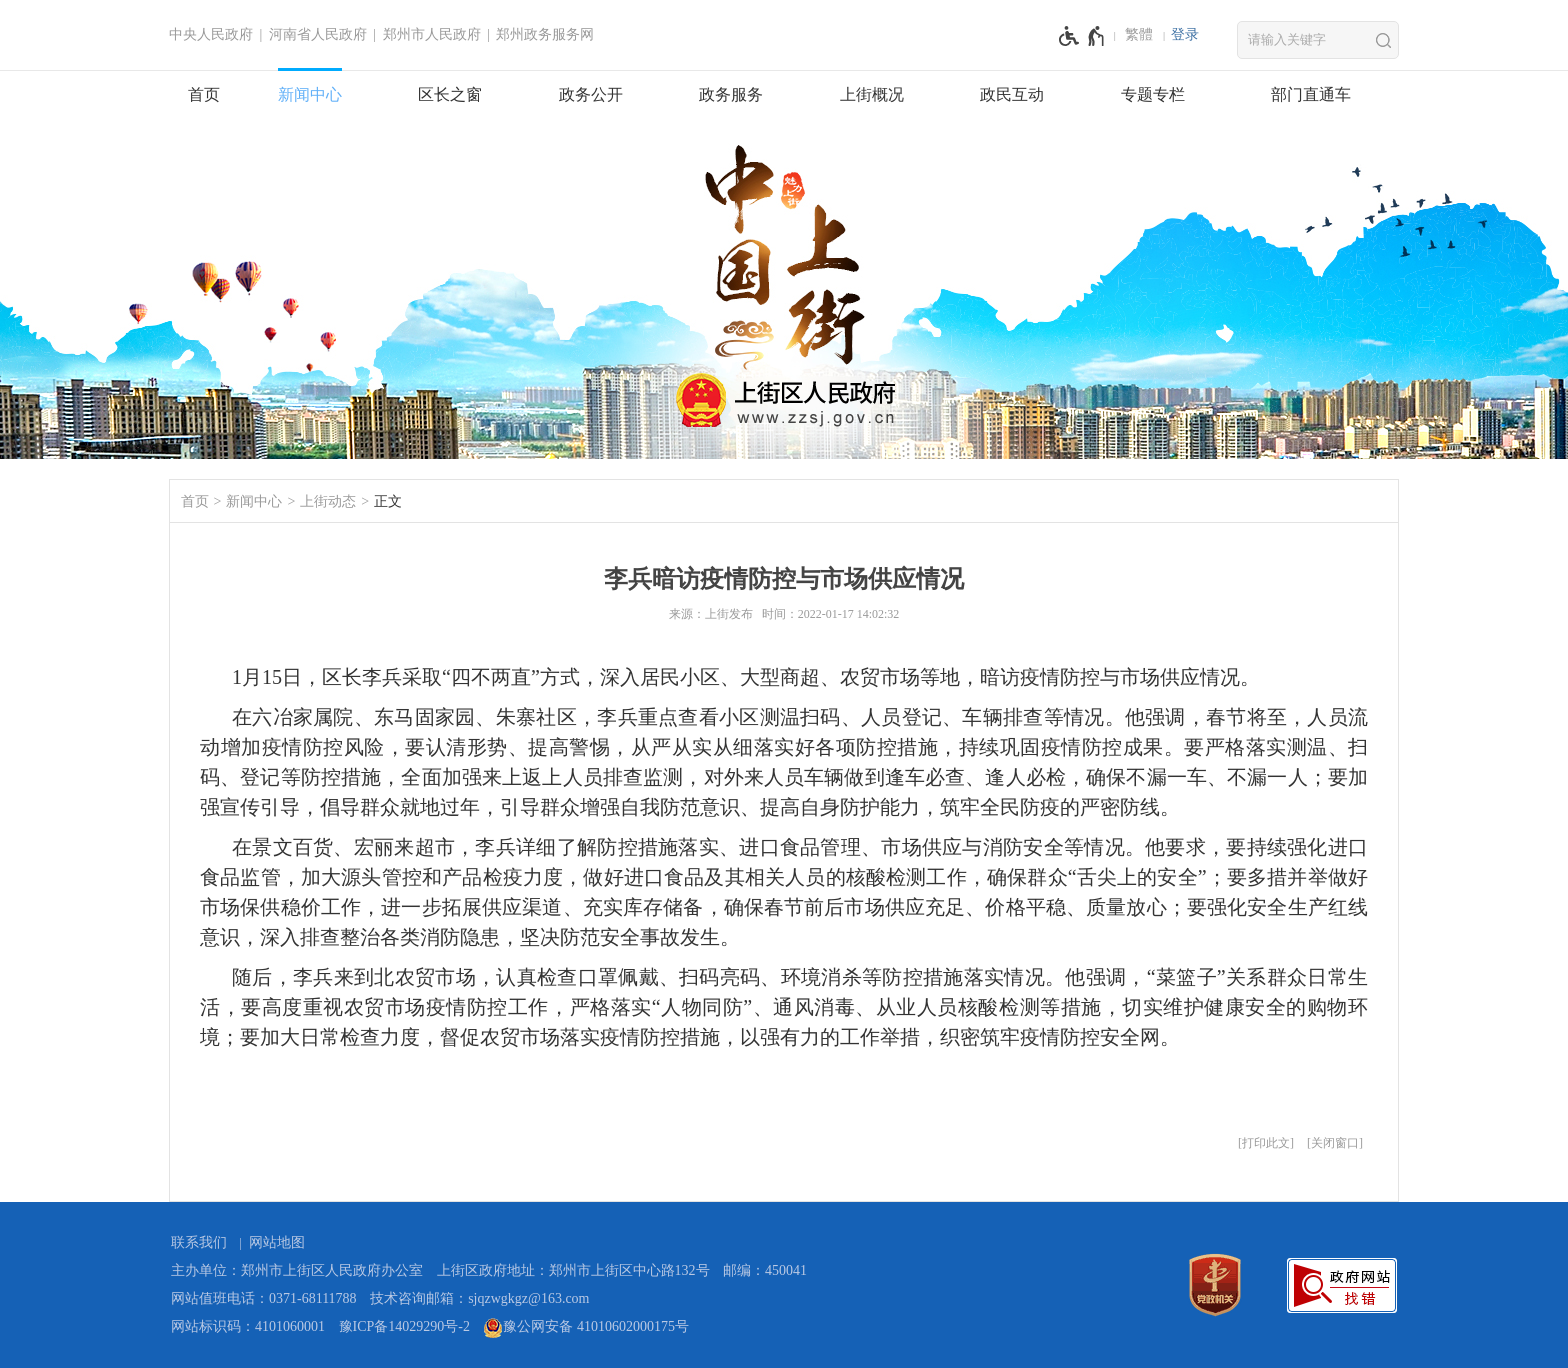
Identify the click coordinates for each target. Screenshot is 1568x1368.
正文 (388, 501)
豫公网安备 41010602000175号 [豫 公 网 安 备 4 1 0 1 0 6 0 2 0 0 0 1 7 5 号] (586, 1328)
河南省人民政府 (318, 34)
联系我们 (199, 1242)
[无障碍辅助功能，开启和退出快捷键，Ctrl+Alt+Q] (1082, 36)
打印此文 (1266, 1143)
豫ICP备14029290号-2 (404, 1326)
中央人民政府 (211, 34)
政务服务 (731, 94)
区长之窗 (450, 94)
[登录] (1185, 35)
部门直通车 (1311, 94)
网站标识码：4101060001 (248, 1326)
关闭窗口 (1335, 1143)
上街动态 (328, 501)
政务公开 (591, 94)
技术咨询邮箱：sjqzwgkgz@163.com (479, 1298)
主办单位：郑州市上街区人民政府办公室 (297, 1270)
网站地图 (277, 1242)
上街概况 (872, 94)
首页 (204, 94)
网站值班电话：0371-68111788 (264, 1298)
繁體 (1139, 34)
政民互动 (1012, 94)
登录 (1185, 34)
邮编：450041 (765, 1270)
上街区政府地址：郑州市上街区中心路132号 (573, 1270)
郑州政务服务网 (545, 34)
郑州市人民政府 (432, 34)
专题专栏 (1153, 94)
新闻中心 (310, 94)
